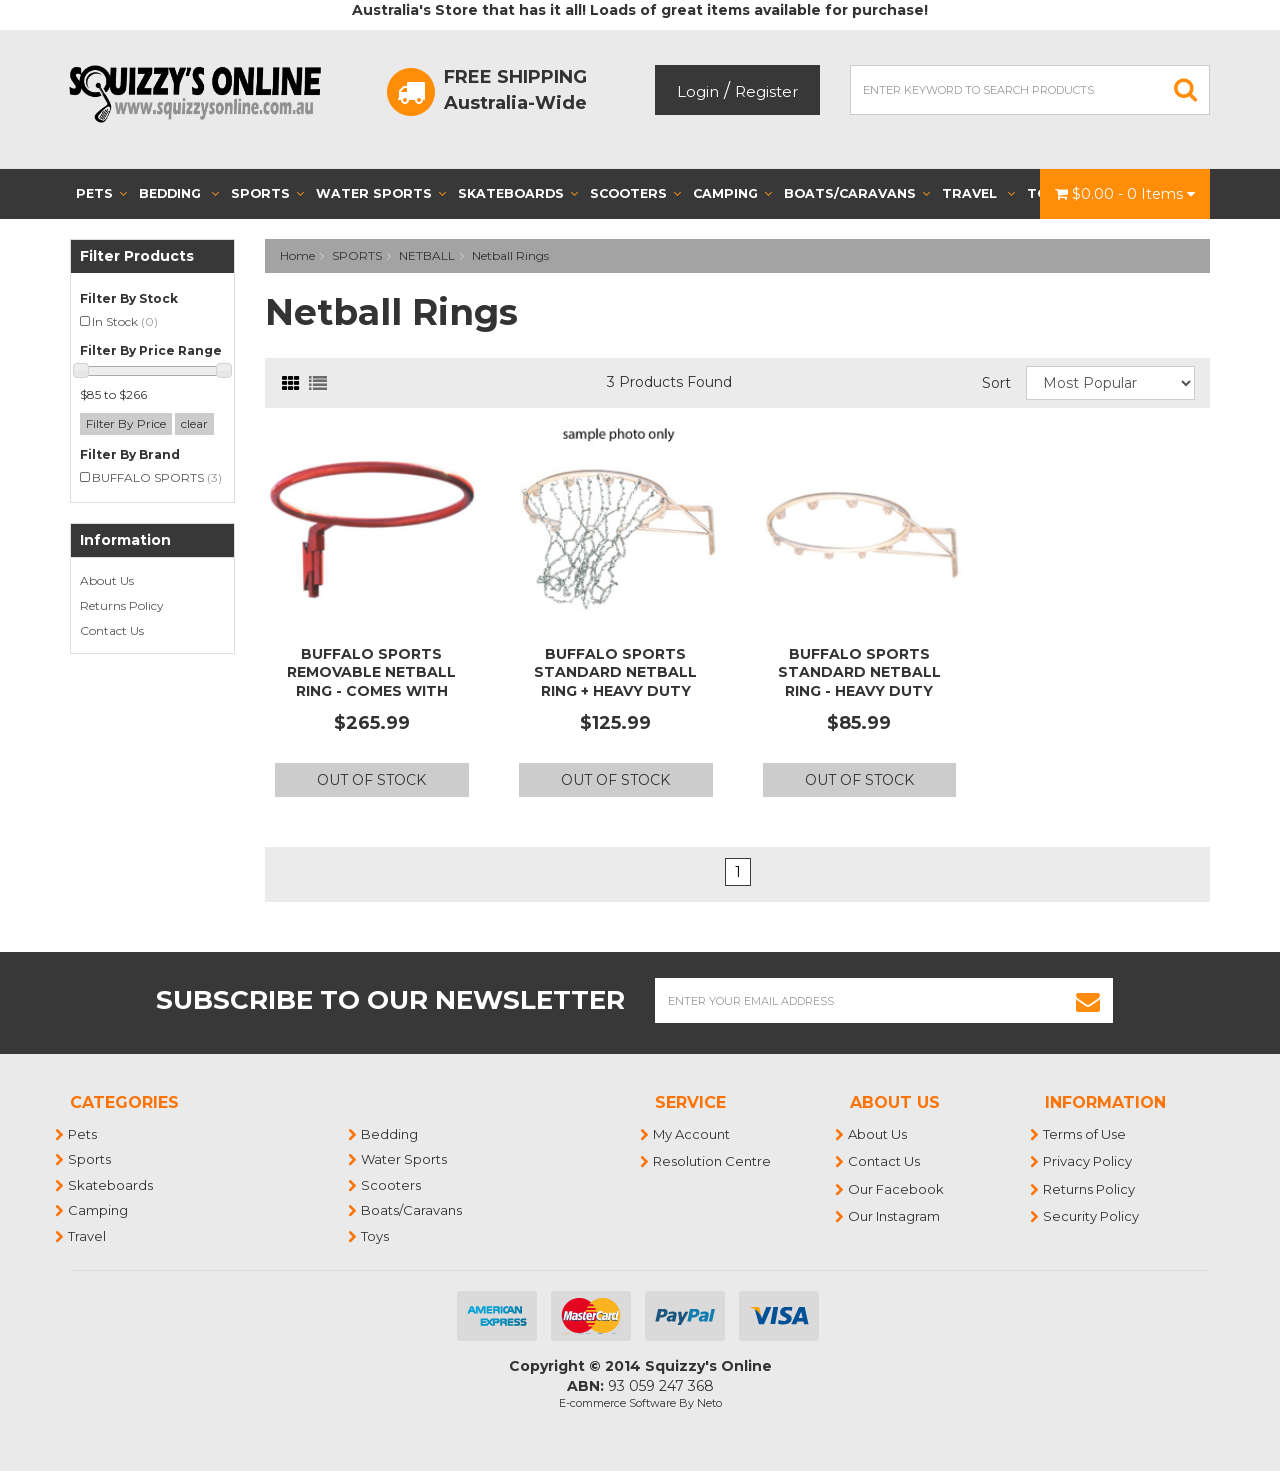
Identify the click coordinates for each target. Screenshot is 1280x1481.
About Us (107, 580)
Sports (267, 193)
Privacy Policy (1088, 1161)
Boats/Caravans (857, 193)
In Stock (125, 321)
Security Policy (1092, 1216)
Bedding (179, 193)
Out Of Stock (371, 780)
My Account (692, 1134)
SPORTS (357, 255)
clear (194, 423)
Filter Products (137, 256)
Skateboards (518, 193)
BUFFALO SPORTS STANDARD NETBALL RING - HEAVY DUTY (859, 672)
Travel (978, 193)
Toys (376, 1236)
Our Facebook (897, 1189)
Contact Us (112, 630)
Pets (101, 193)
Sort (996, 383)
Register (766, 91)
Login (698, 91)
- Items (1125, 194)
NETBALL (427, 255)
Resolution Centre (713, 1161)
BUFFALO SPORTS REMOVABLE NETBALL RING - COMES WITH (371, 672)
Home (297, 255)
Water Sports (381, 193)
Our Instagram (895, 1216)
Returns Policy (122, 605)
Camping (732, 193)
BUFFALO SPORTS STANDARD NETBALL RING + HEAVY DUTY (615, 672)
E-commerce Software (617, 1403)
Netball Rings (510, 255)
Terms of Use (1085, 1134)
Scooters (635, 193)
